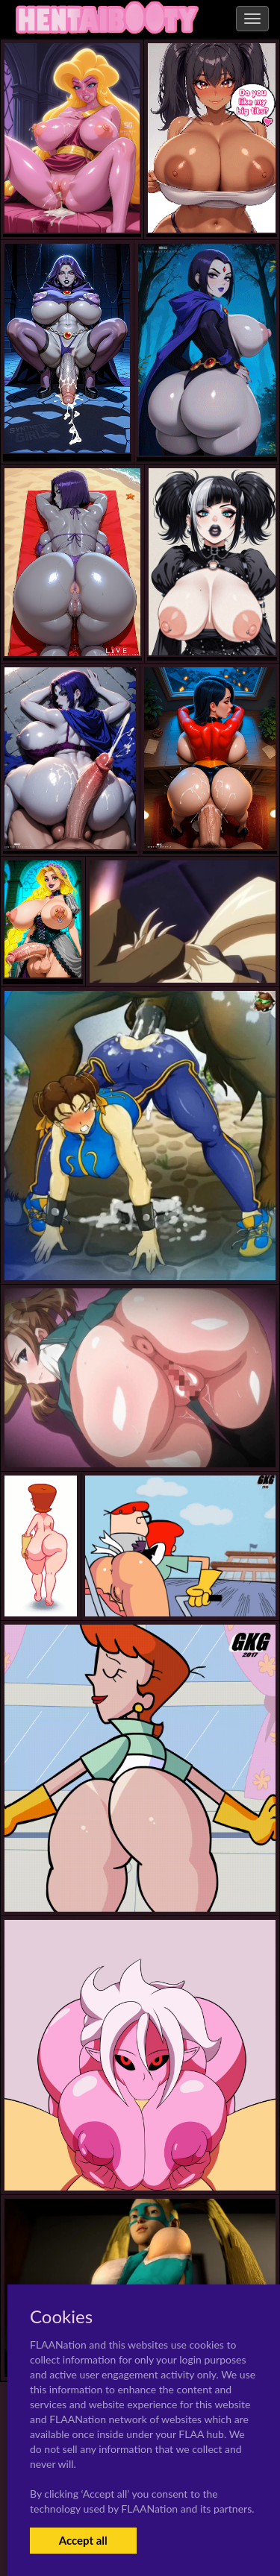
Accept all (83, 2540)
